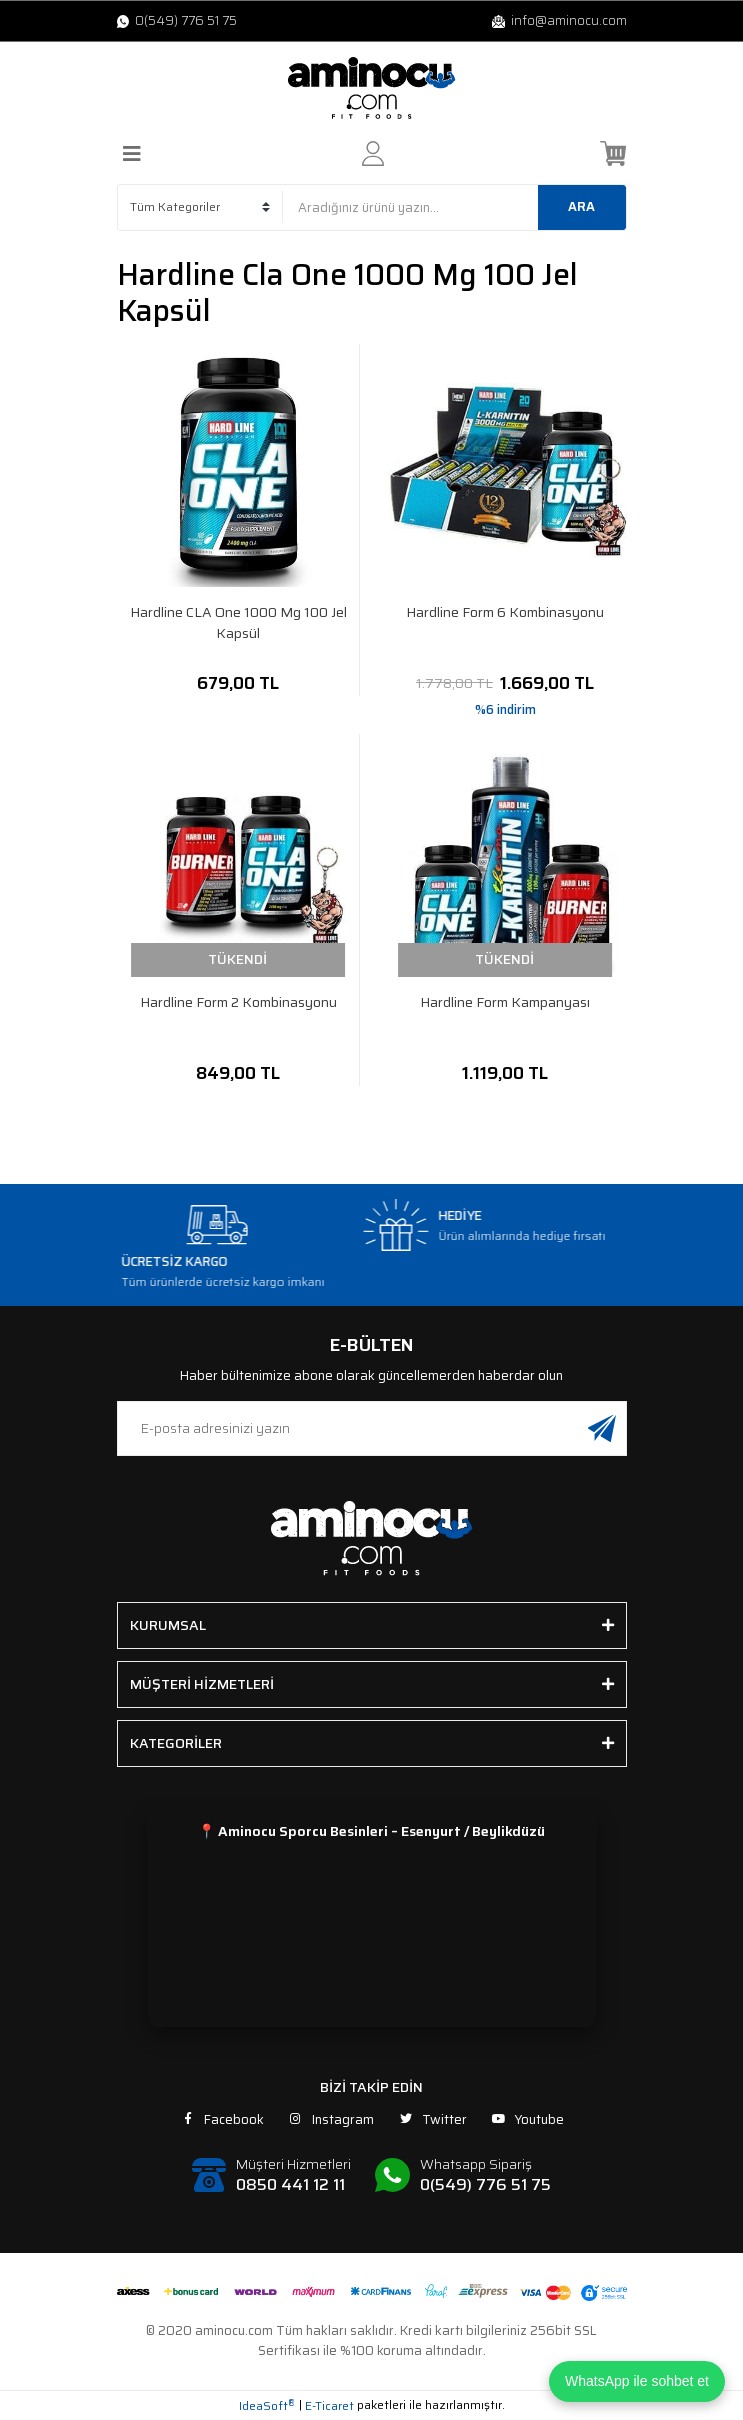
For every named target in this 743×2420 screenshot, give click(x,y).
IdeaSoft (267, 2406)
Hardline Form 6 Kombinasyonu (505, 612)
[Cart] (613, 153)
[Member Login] (373, 153)
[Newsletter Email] (372, 1428)
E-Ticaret (329, 2406)
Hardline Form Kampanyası (505, 1002)
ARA (581, 206)
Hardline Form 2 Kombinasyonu (238, 1002)
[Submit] (602, 1428)
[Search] (454, 207)
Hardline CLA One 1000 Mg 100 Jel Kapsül (238, 623)
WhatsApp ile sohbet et (637, 2381)
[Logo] (372, 88)
